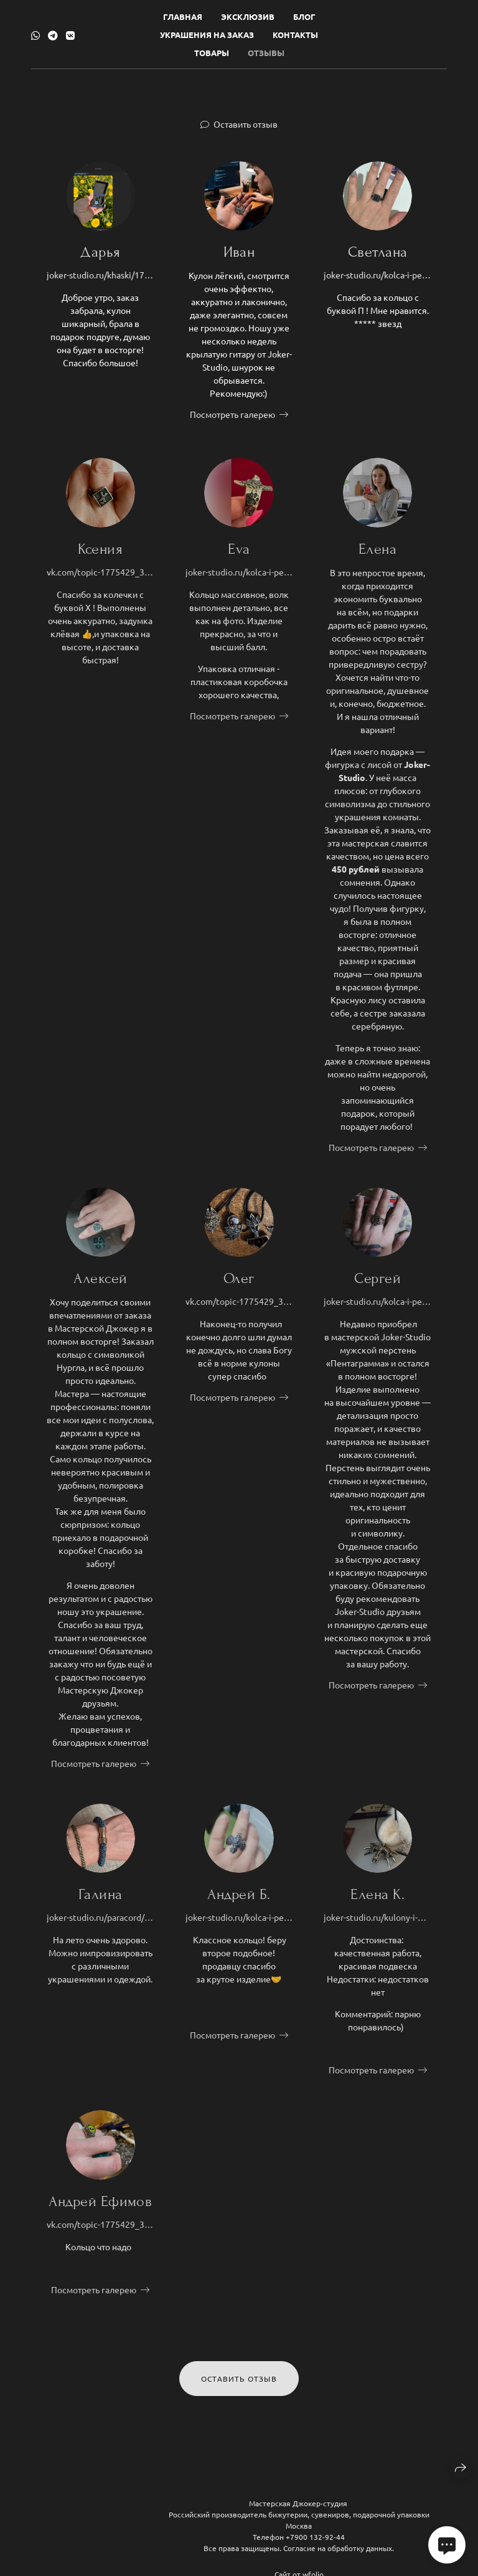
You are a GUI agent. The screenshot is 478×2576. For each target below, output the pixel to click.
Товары (211, 52)
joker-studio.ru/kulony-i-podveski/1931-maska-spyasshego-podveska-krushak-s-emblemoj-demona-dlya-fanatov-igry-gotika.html (377, 1924)
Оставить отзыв (245, 124)
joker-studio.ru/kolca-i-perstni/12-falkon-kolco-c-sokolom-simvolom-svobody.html (239, 1924)
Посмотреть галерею (232, 414)
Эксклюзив (247, 16)
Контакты (295, 34)
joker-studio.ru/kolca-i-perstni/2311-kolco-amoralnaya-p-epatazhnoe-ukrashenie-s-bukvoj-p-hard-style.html (377, 274)
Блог (304, 16)
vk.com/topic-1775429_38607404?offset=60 (100, 579)
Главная (182, 16)
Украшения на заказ (207, 34)
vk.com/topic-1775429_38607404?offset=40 (239, 1308)
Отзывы (266, 52)
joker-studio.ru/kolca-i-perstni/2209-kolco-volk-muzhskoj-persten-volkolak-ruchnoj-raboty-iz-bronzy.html (239, 579)
